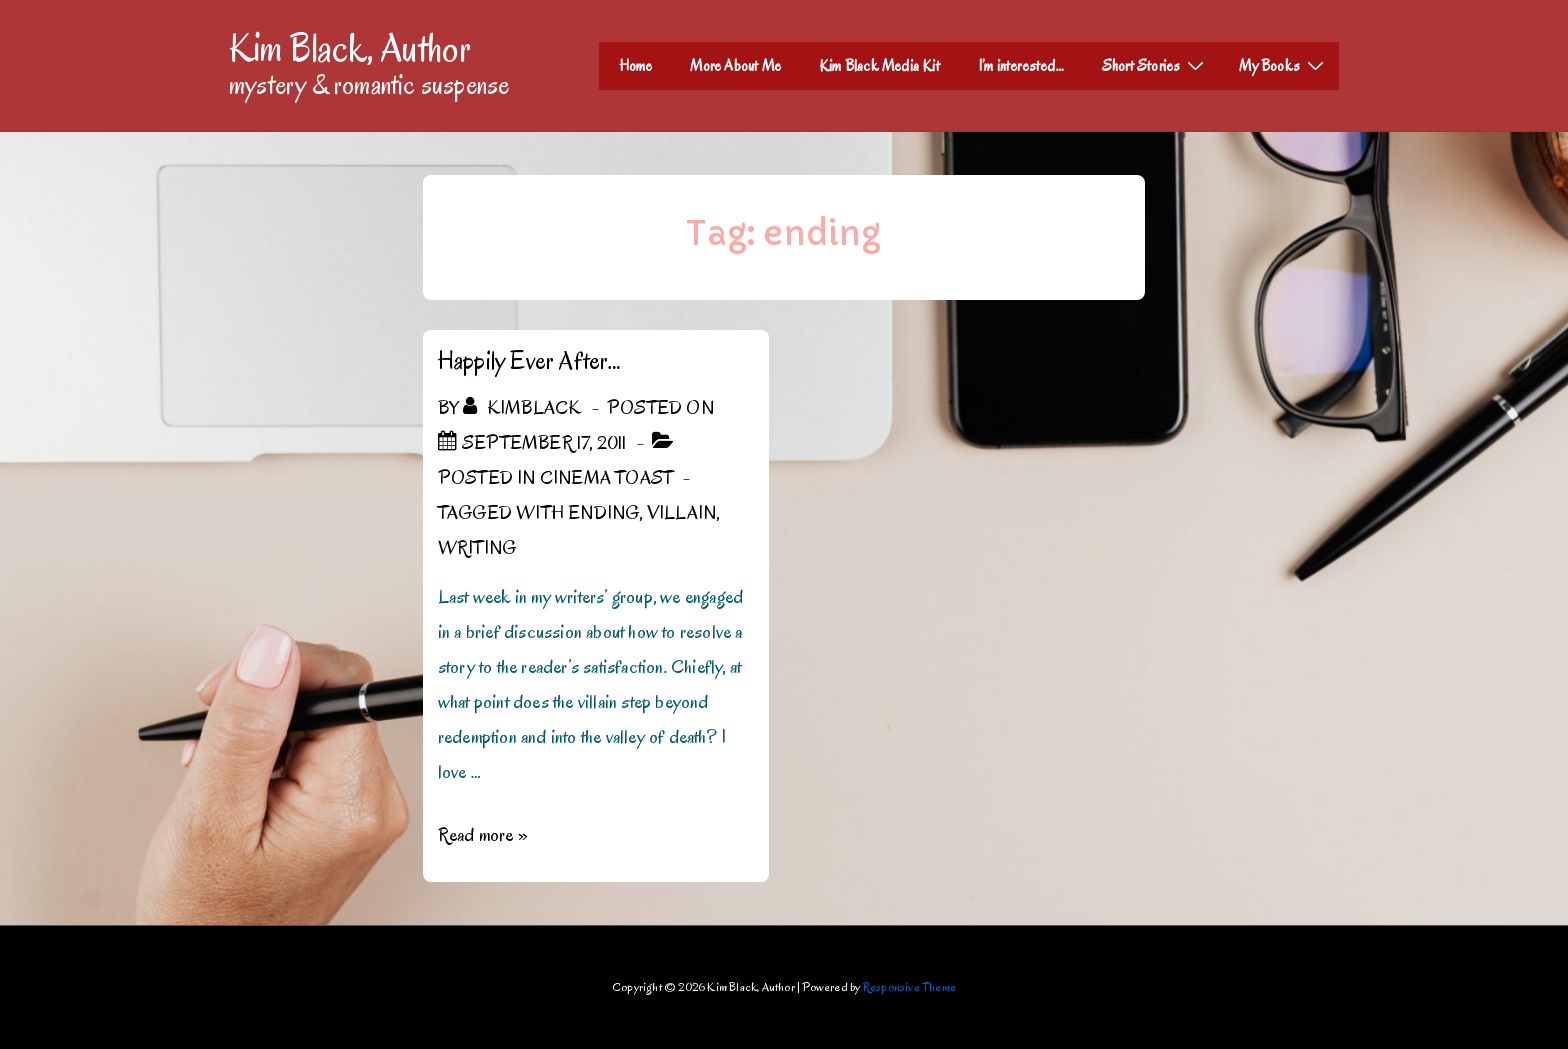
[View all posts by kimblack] (524, 408)
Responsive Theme (909, 986)
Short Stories (1156, 65)
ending (603, 513)
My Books (1284, 65)
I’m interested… (1021, 66)
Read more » (483, 835)
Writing (477, 548)
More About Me (735, 66)
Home (636, 66)
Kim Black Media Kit (879, 66)
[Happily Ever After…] (544, 443)
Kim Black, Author (350, 48)
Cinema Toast (606, 478)
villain (681, 513)
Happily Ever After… (530, 360)
